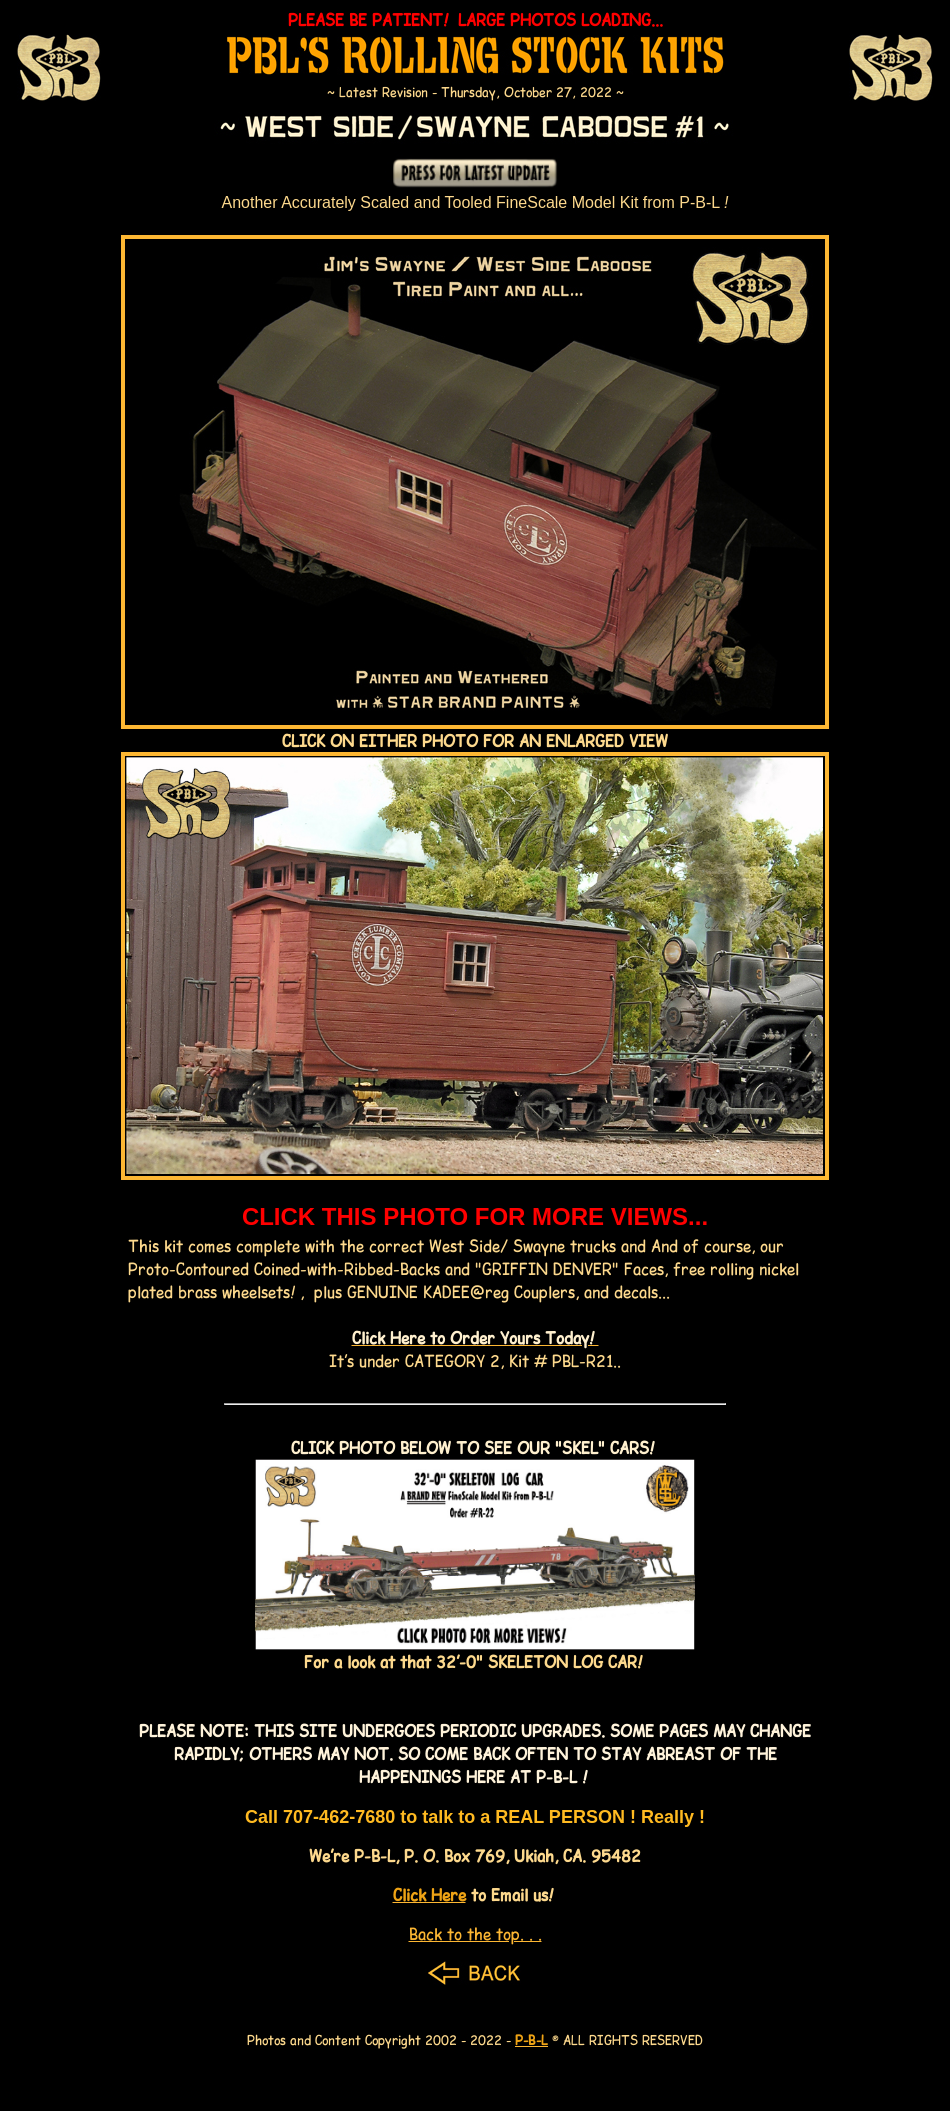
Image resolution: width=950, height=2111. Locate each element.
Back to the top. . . (475, 1933)
